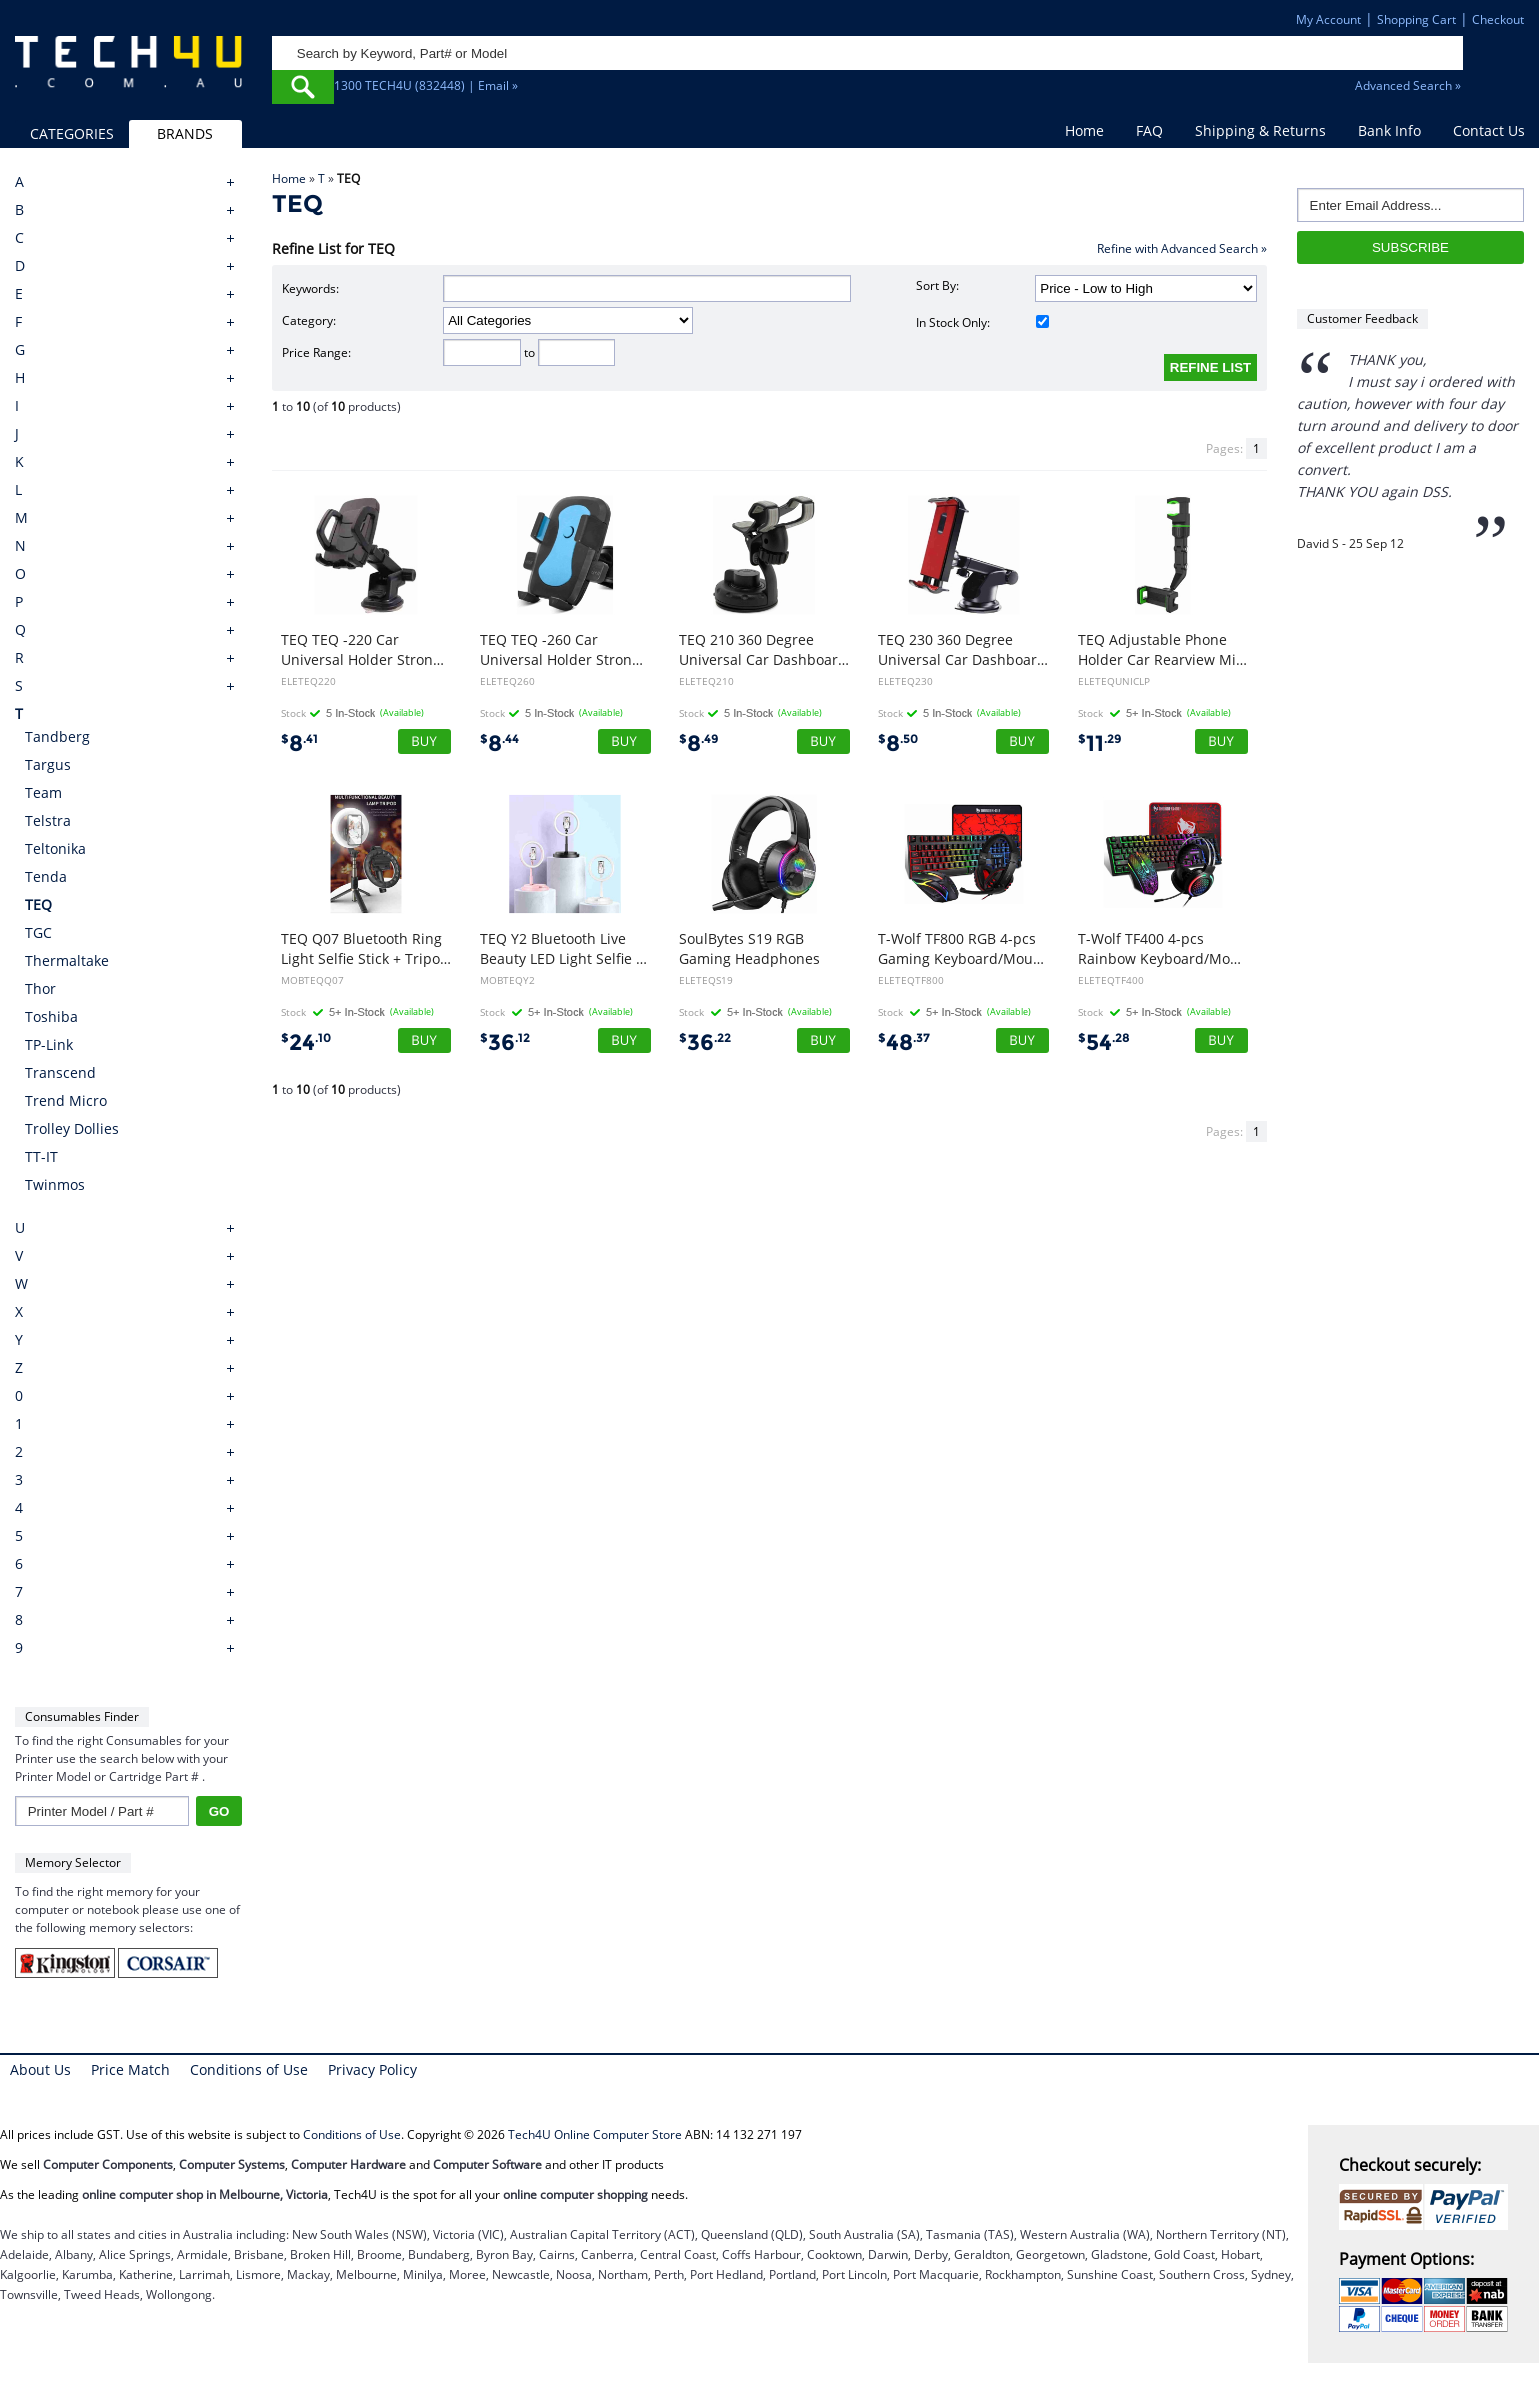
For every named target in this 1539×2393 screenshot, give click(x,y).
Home (1084, 130)
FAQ (1149, 130)
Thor (40, 988)
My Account (1328, 19)
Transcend (60, 1072)
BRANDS (185, 133)
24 (306, 1042)
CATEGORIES (72, 133)
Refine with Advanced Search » (1182, 248)
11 (1100, 743)
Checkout (1498, 19)
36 (505, 1042)
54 (1104, 1042)
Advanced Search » (1408, 85)
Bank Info (1389, 130)
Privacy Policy (372, 2069)
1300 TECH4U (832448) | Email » (426, 85)
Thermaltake (67, 960)
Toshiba (51, 1016)
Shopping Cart (1416, 19)
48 (904, 1042)
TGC (38, 932)
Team (43, 792)
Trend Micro (66, 1100)
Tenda (46, 876)
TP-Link (49, 1044)
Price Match (130, 2069)
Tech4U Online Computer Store (595, 2134)
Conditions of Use (249, 2069)
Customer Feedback (1362, 318)
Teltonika (55, 848)
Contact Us (1489, 130)
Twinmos (55, 1184)
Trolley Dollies (72, 1128)
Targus (48, 764)
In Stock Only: (983, 322)
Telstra (48, 820)
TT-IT (41, 1156)
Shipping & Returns (1260, 130)
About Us (40, 2069)
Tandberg (57, 736)
